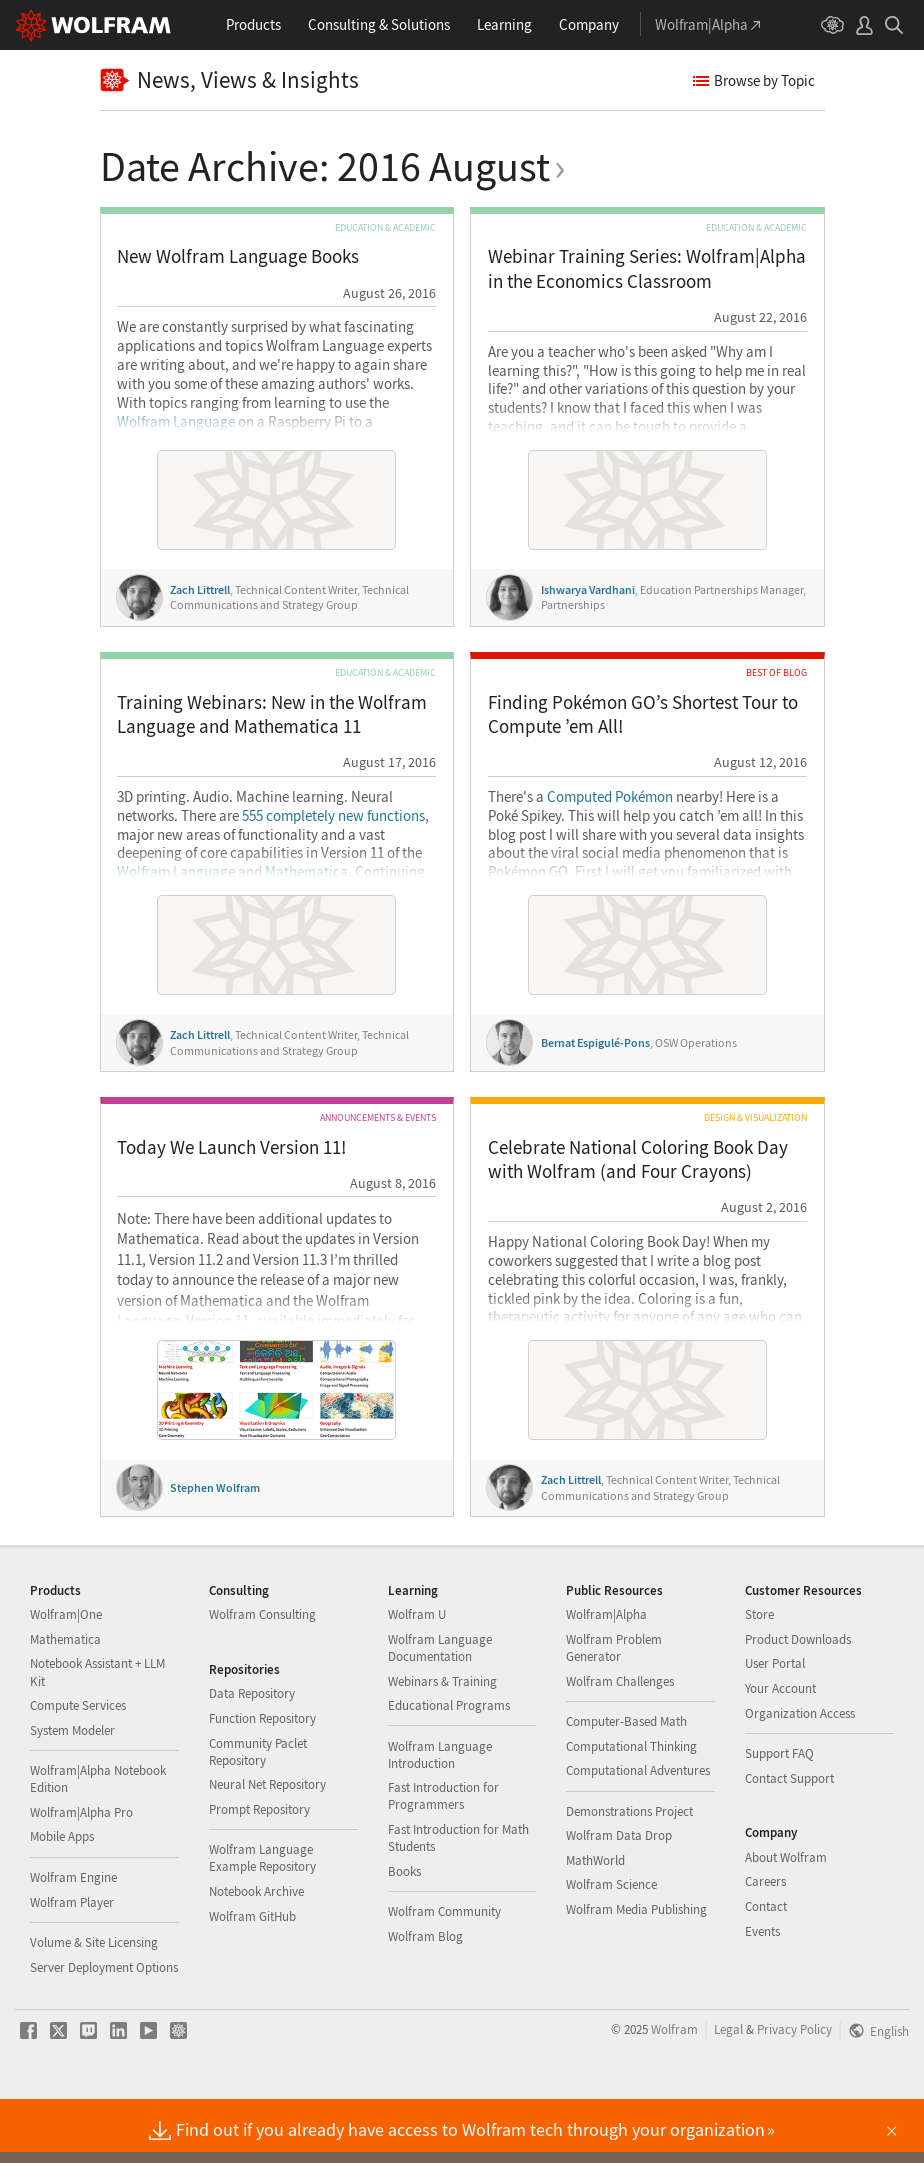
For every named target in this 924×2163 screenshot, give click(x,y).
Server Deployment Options (104, 2030)
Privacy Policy (794, 2092)
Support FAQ (779, 1816)
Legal (728, 2092)
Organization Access (800, 1776)
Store (759, 1677)
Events (762, 1994)
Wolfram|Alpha (606, 1677)
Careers (765, 1944)
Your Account (780, 1751)
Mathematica (306, 872)
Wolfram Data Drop (619, 1898)
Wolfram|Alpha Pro (81, 1875)
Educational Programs (449, 1768)
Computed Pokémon (610, 797)
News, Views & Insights (230, 80)
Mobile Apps (62, 1899)
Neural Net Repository (267, 1847)
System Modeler (72, 1793)
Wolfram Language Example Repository (262, 1921)
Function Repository (262, 1781)
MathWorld (595, 1923)
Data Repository (252, 1756)
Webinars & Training (442, 1744)
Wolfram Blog (425, 1999)
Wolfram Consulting (262, 1677)
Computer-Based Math (626, 1784)
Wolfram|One (66, 1677)
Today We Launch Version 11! (231, 1147)
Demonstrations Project (629, 1874)
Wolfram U (417, 1677)
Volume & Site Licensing (94, 2005)
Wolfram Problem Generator (614, 1711)
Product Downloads (798, 1702)
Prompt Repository (259, 1872)
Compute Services (78, 1768)
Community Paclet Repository (258, 1815)
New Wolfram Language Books (238, 256)
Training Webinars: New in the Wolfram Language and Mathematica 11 (272, 714)
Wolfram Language (176, 422)
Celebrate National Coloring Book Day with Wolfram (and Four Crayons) (638, 1159)
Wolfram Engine (73, 1940)
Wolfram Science (611, 1947)
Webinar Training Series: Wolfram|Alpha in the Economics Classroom (647, 268)
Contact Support (789, 1841)
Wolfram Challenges (620, 1744)
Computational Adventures (638, 1833)
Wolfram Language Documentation (440, 1711)
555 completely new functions (333, 816)
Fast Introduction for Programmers (443, 1859)
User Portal (775, 1726)
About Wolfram (786, 1920)
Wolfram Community (444, 1974)
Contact (766, 1969)
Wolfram (674, 2092)
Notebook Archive (256, 1954)
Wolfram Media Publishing (636, 1972)
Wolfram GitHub (252, 1979)
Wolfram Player (72, 1965)
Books (404, 1934)
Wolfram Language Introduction (440, 1818)
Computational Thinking (631, 1809)
